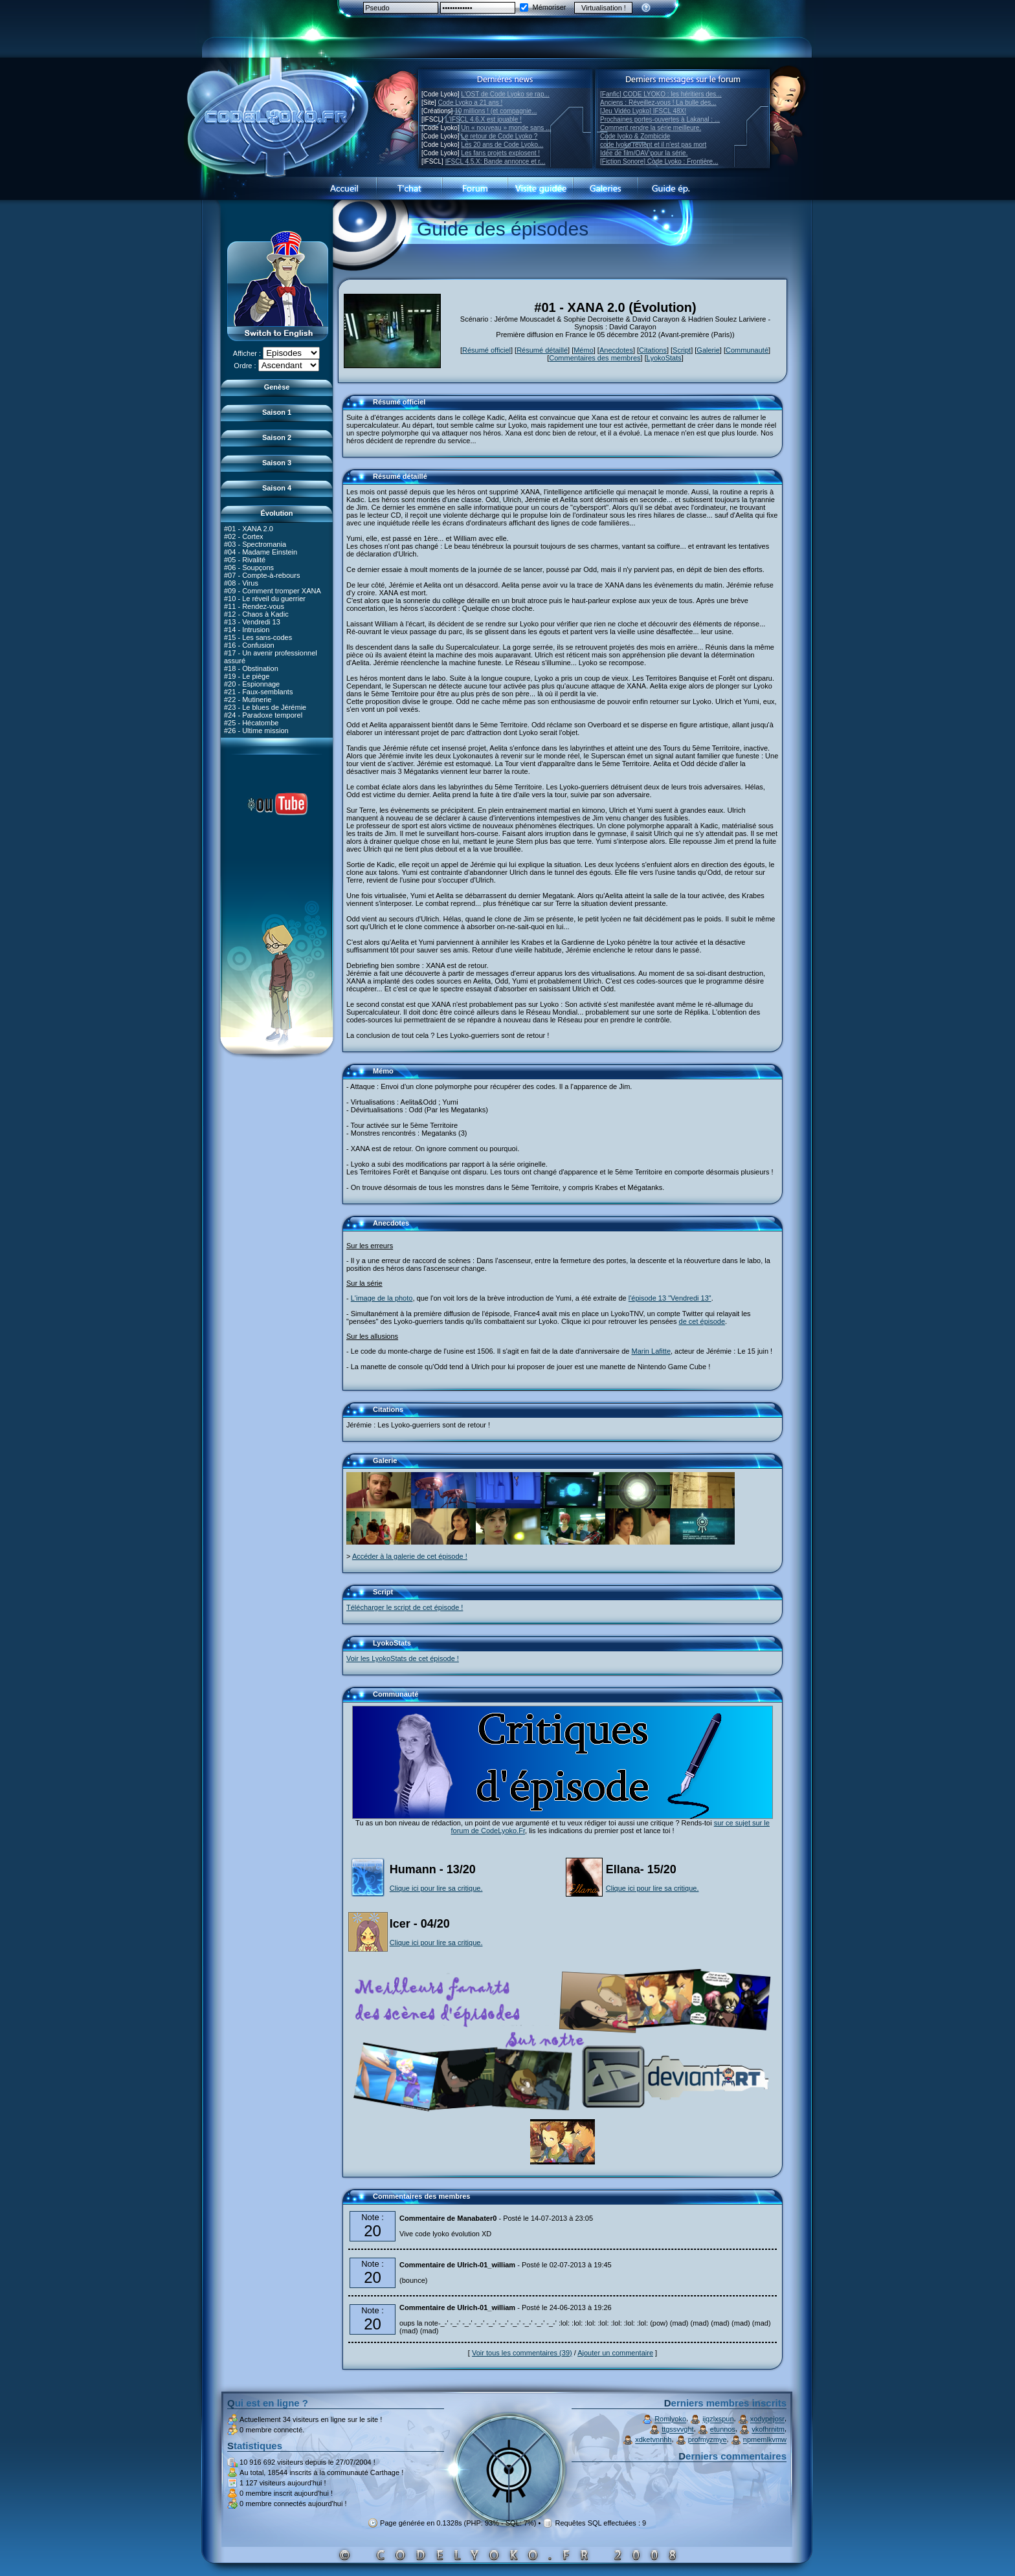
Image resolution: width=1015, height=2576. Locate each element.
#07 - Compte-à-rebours (262, 574)
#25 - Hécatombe (251, 722)
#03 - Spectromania (255, 543)
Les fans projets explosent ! (500, 153)
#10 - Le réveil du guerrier (265, 598)
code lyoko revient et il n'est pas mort (653, 144)
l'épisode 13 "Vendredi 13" (670, 1298)
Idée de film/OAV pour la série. (643, 153)
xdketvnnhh (653, 2440)
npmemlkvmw (764, 2440)
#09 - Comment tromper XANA (272, 590)
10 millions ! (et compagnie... (495, 111)
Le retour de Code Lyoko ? (499, 136)
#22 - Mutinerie (247, 699)
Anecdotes (616, 350)
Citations (653, 350)
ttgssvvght (678, 2430)
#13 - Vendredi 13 (252, 621)
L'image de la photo (382, 1298)
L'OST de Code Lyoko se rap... (505, 94)
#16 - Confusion (249, 644)
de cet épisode (702, 1321)
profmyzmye (707, 2440)
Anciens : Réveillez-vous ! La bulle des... (658, 102)
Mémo (584, 350)
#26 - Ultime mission (256, 730)
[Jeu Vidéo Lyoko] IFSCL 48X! (643, 111)
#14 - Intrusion (246, 629)
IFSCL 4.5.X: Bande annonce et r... (495, 161)
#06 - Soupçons (249, 567)
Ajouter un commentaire (615, 2353)
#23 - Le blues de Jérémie (265, 706)
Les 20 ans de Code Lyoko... (502, 144)
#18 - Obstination (251, 668)
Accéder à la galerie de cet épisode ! (409, 1556)
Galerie (708, 350)
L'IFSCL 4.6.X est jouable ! (483, 119)
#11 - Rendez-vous (254, 606)
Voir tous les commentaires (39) (522, 2353)
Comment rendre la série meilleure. (650, 127)
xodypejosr (767, 2419)
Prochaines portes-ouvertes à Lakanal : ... (660, 119)
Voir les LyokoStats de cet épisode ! (402, 1658)
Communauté (747, 350)
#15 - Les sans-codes (258, 637)
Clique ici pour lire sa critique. (436, 1888)
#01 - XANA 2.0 (248, 528)
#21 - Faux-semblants (258, 691)
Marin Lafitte (651, 1351)
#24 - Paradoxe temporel (263, 714)
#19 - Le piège (246, 675)
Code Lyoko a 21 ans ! (470, 102)
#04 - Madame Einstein (260, 551)
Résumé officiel (486, 350)
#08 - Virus (241, 582)
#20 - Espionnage (252, 683)
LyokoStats (664, 358)
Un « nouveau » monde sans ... (506, 127)
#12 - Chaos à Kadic (256, 613)
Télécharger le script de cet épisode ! (404, 1607)
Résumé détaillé (542, 350)
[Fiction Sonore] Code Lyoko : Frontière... (659, 161)
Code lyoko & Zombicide (635, 136)
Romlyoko (670, 2419)
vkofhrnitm (768, 2430)
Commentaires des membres (594, 358)
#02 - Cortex (243, 536)
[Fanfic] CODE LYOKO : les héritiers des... (661, 94)
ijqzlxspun (717, 2419)
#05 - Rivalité (244, 559)
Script (682, 350)
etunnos (722, 2430)
